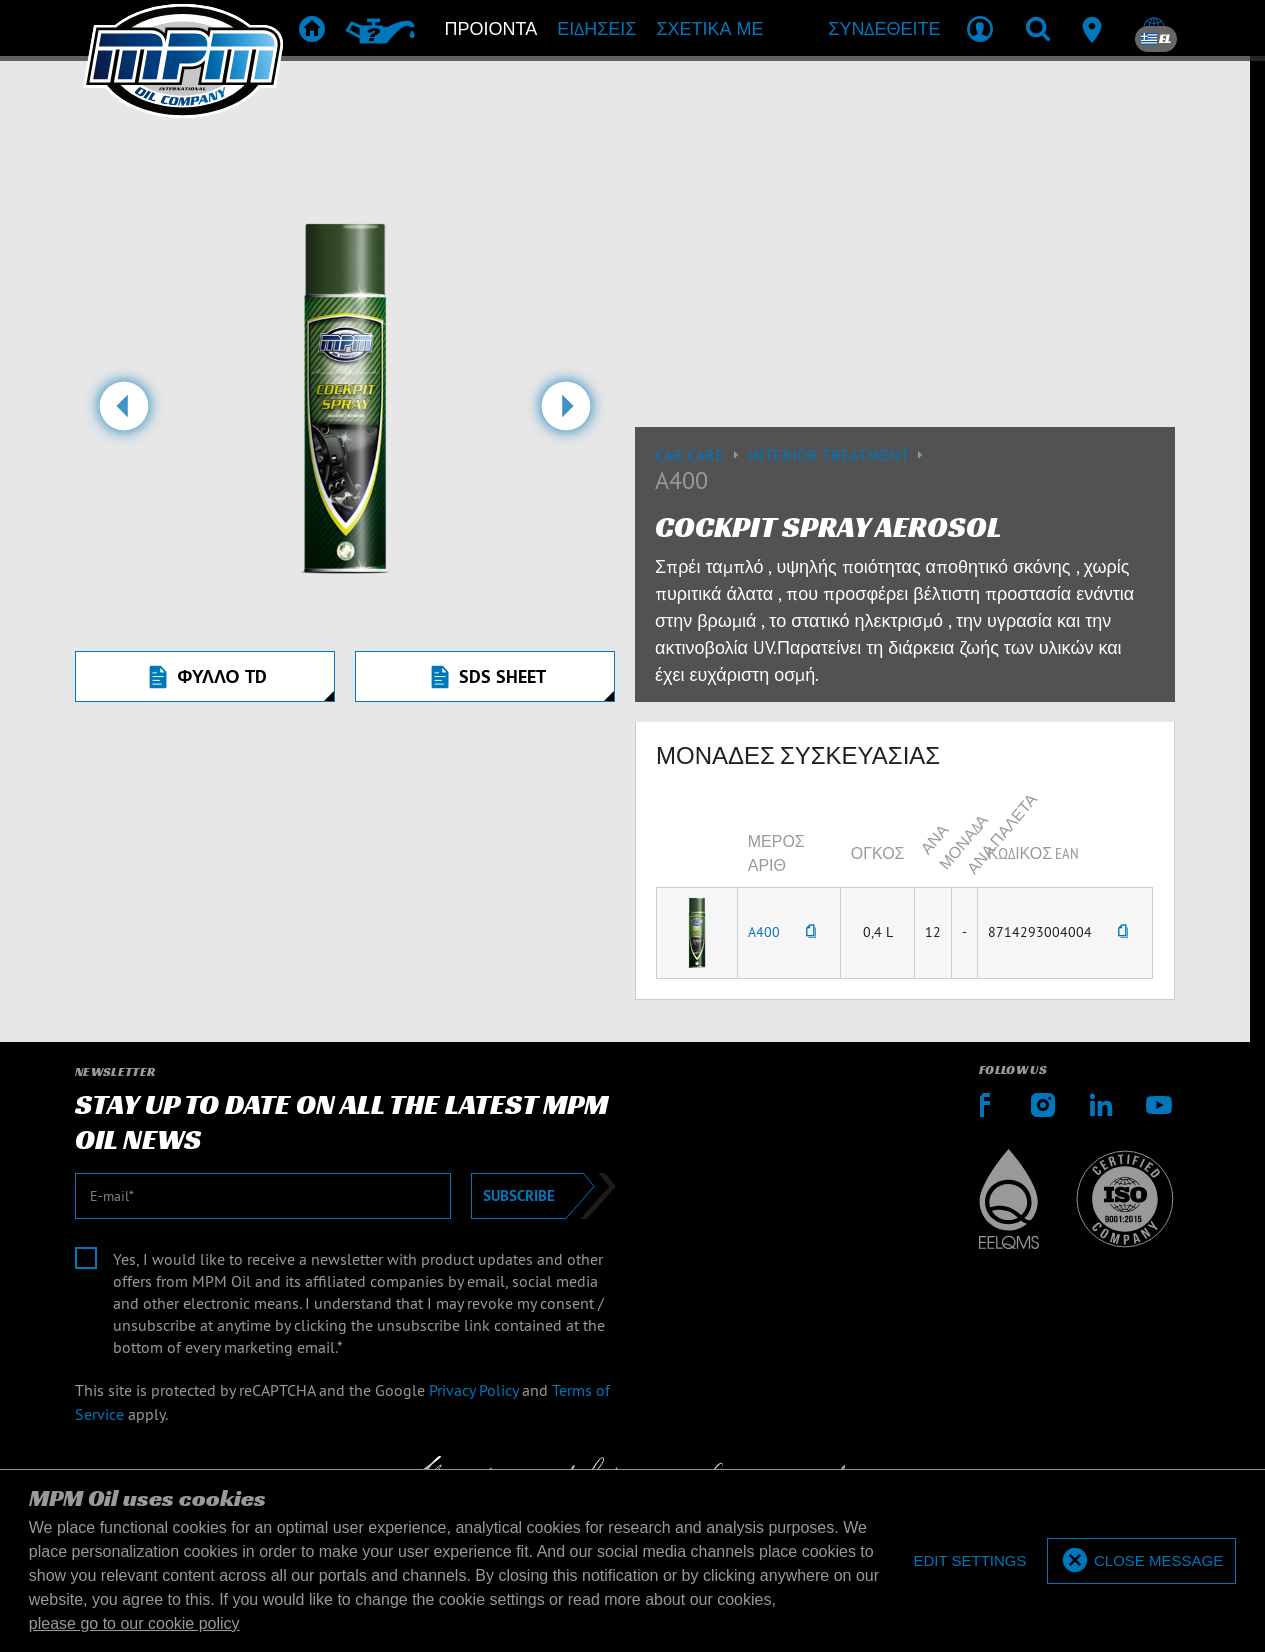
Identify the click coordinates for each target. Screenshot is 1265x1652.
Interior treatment (838, 455)
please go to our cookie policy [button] (134, 1623)
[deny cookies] (969, 1561)
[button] (123, 414)
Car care (701, 455)
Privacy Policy (473, 1390)
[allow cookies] (1141, 1561)
